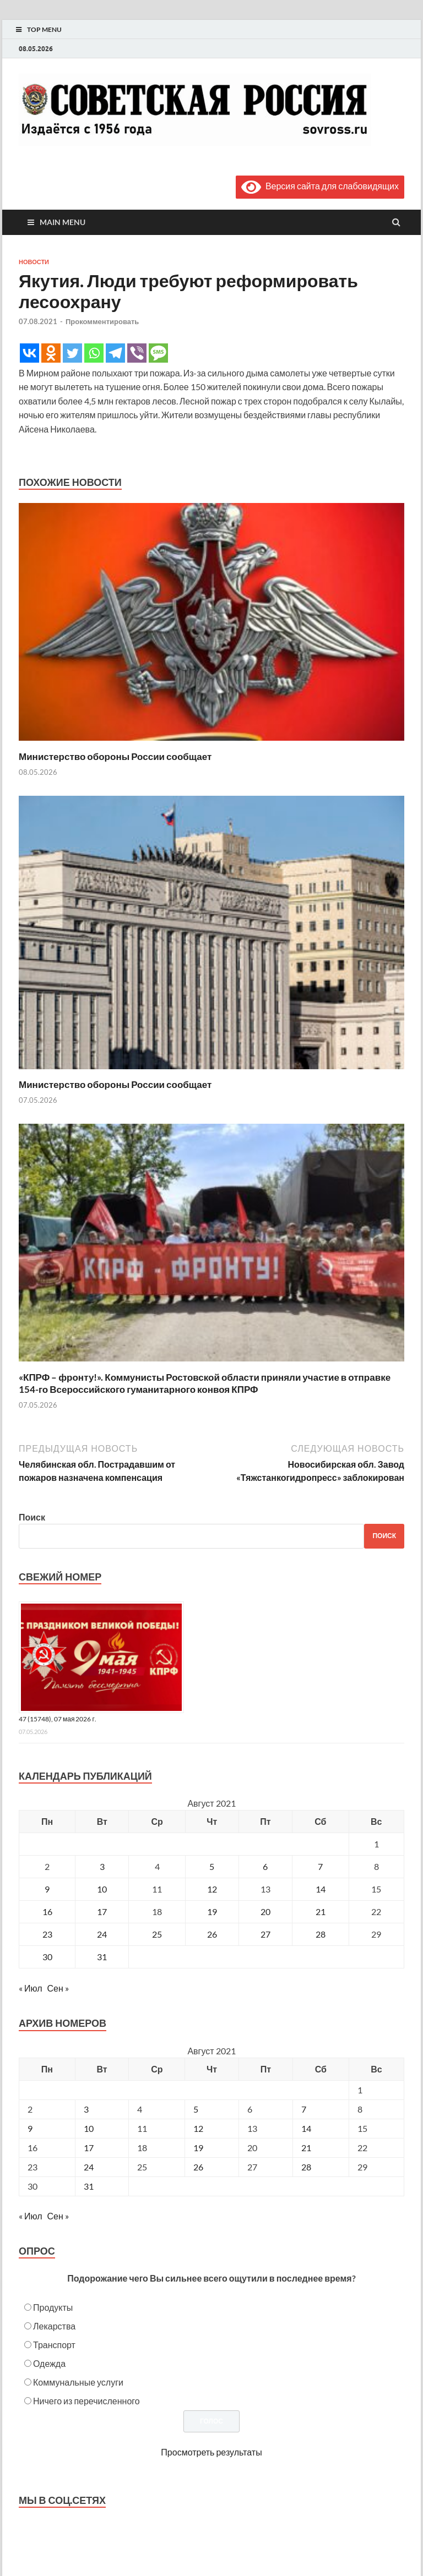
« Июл (30, 1988)
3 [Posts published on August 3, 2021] (86, 2109)
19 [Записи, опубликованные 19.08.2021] (212, 1911)
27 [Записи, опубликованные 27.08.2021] (265, 1934)
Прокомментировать (102, 321)
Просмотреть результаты (211, 2452)
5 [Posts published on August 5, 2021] (195, 2109)
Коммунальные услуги (78, 2382)
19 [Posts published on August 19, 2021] (198, 2147)
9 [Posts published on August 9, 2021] (30, 2128)
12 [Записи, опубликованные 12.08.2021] (212, 1889)
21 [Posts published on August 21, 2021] (306, 2147)
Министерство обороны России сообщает (115, 756)
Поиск (32, 1517)
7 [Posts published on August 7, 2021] (303, 2109)
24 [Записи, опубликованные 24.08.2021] (102, 1934)
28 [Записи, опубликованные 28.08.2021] (321, 1934)
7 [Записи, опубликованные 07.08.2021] (320, 1866)
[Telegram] (115, 353)
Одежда (49, 2363)
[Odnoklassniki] (51, 353)
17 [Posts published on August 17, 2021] (89, 2147)
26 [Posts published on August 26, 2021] (198, 2167)
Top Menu (44, 29)
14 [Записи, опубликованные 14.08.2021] (321, 1889)
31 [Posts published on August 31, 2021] (89, 2186)
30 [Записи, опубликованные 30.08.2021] (47, 1956)
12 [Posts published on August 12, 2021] (198, 2128)
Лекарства (54, 2326)
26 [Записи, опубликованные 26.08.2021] (212, 1934)
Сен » (57, 1988)
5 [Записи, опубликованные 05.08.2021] (211, 1866)
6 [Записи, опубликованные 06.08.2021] (265, 1866)
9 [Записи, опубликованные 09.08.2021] (47, 1889)
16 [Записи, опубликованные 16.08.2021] (47, 1911)
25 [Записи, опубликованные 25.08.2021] (157, 1934)
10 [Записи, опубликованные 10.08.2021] (102, 1889)
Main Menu (62, 222)
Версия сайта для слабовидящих (320, 186)
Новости (34, 262)
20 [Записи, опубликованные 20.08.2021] (265, 1911)
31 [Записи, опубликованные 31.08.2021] (102, 1956)
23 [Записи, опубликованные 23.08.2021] (47, 1934)
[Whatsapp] (94, 353)
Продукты (53, 2307)
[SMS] (158, 353)
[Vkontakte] (29, 353)
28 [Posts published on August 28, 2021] (306, 2167)
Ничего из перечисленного (86, 2400)
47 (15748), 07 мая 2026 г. (57, 1719)
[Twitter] (72, 353)
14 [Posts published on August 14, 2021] (306, 2128)
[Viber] (137, 353)
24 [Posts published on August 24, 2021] (89, 2167)
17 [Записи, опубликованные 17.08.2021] (102, 1911)
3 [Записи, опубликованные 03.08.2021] (102, 1866)
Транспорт (54, 2344)
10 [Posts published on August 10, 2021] (89, 2128)
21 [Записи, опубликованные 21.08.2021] (321, 1911)
